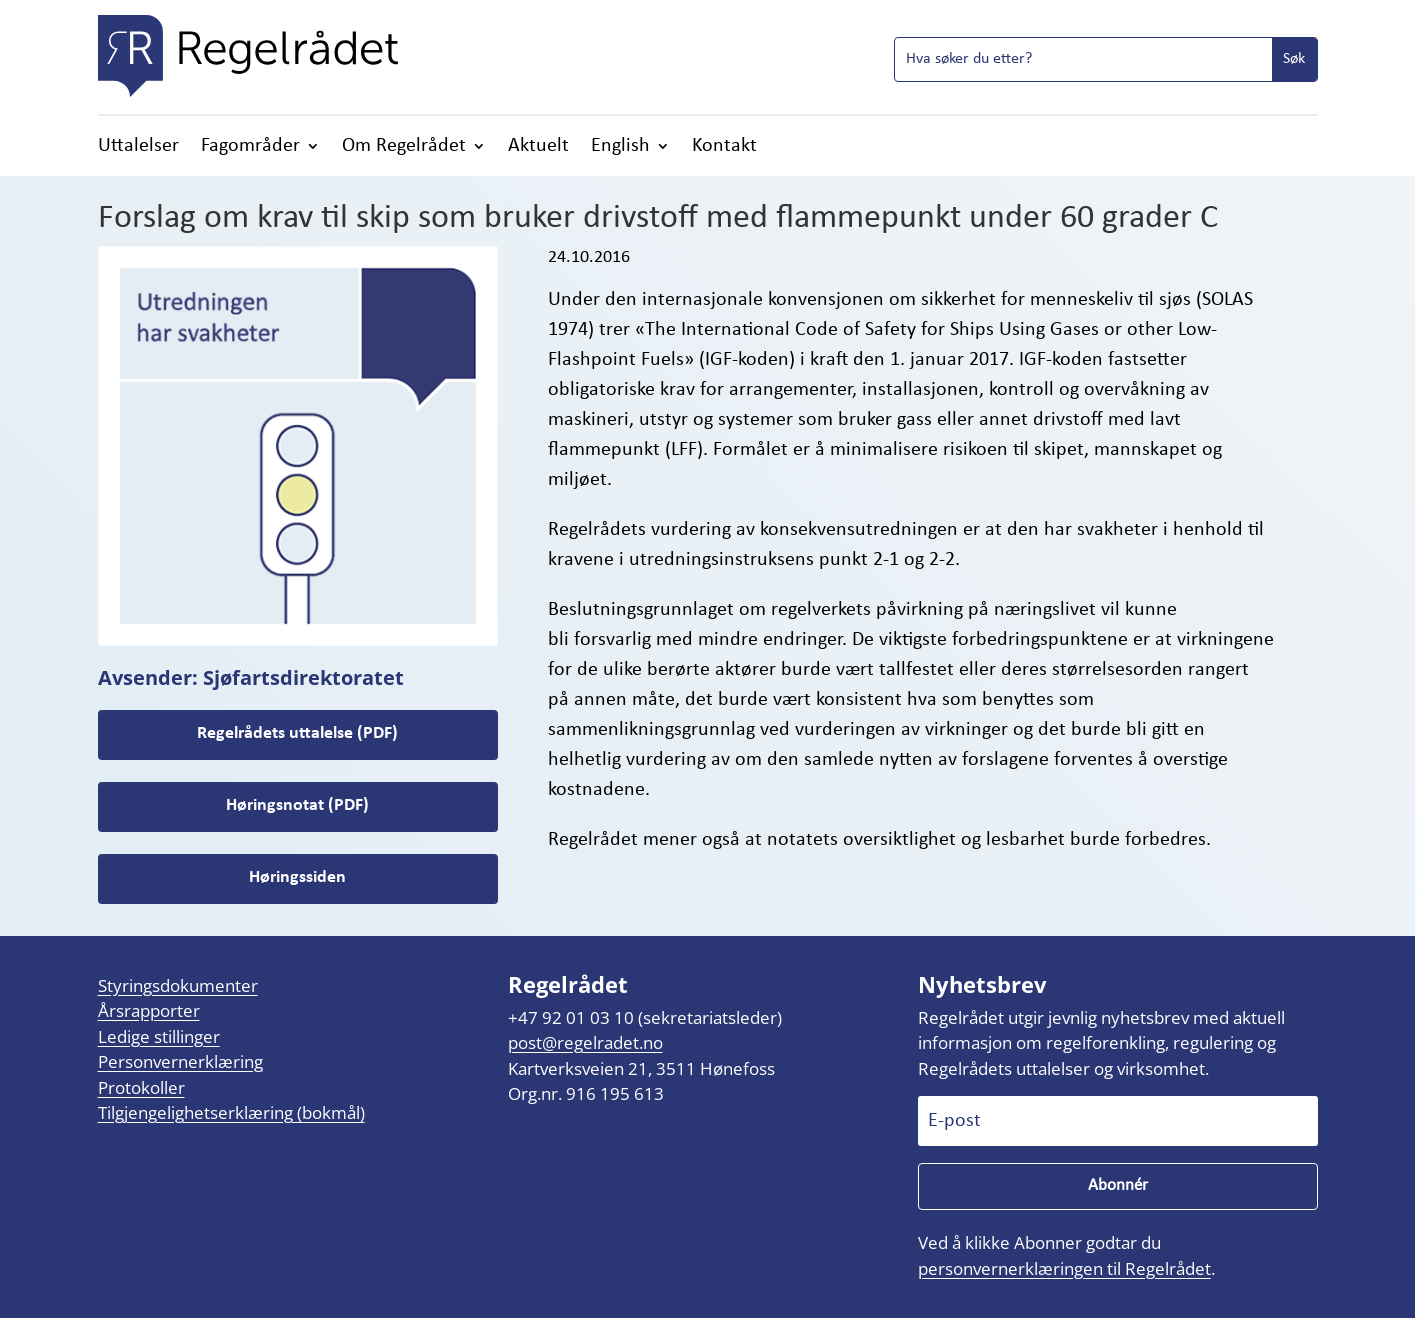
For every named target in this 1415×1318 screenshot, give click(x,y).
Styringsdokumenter (178, 985)
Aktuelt (538, 147)
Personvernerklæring (180, 1061)
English (620, 147)
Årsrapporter (149, 1010)
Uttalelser (138, 147)
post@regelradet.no (585, 1042)
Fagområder (250, 147)
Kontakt (724, 147)
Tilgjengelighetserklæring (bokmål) (231, 1112)
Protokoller (141, 1087)
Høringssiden (297, 877)
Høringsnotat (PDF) (297, 805)
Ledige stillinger (159, 1036)
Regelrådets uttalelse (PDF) (297, 733)
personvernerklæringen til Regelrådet (1064, 1268)
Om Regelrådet (404, 147)
